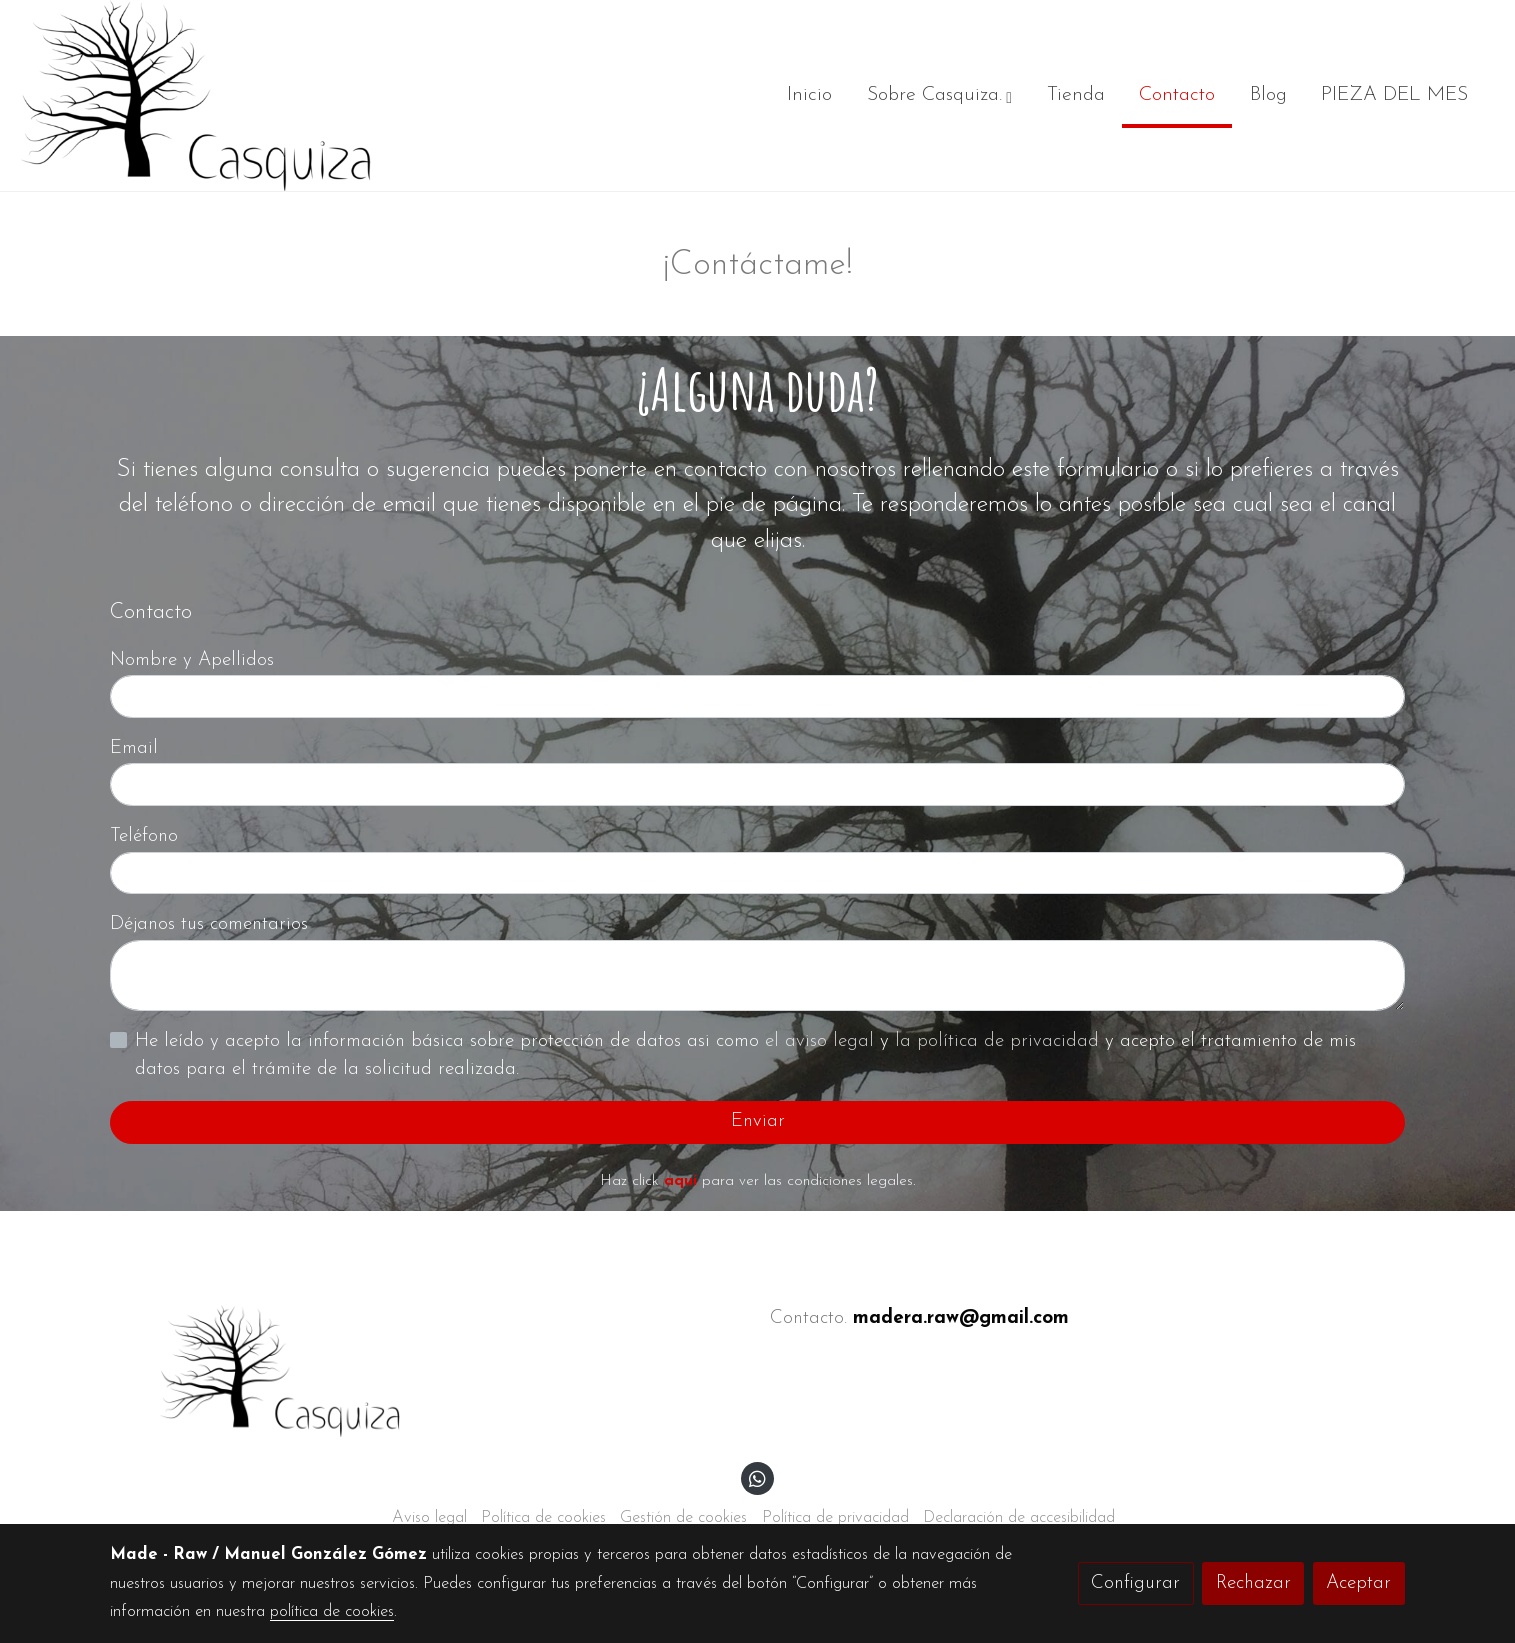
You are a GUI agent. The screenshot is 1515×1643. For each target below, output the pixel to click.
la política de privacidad (1000, 1041)
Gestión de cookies (683, 1518)
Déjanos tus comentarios (209, 924)
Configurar (1135, 1583)
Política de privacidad (835, 1518)
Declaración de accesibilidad (1019, 1518)
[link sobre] (427, 1370)
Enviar (758, 1121)
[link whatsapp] (758, 1477)
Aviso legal (429, 1518)
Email (134, 748)
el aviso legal (822, 1041)
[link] (196, 95)
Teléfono (144, 836)
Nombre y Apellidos (192, 660)
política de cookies (332, 1612)
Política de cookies (543, 1518)
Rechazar (1253, 1583)
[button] (939, 96)
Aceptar (1358, 1583)
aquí (680, 1181)
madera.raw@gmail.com (961, 1318)
